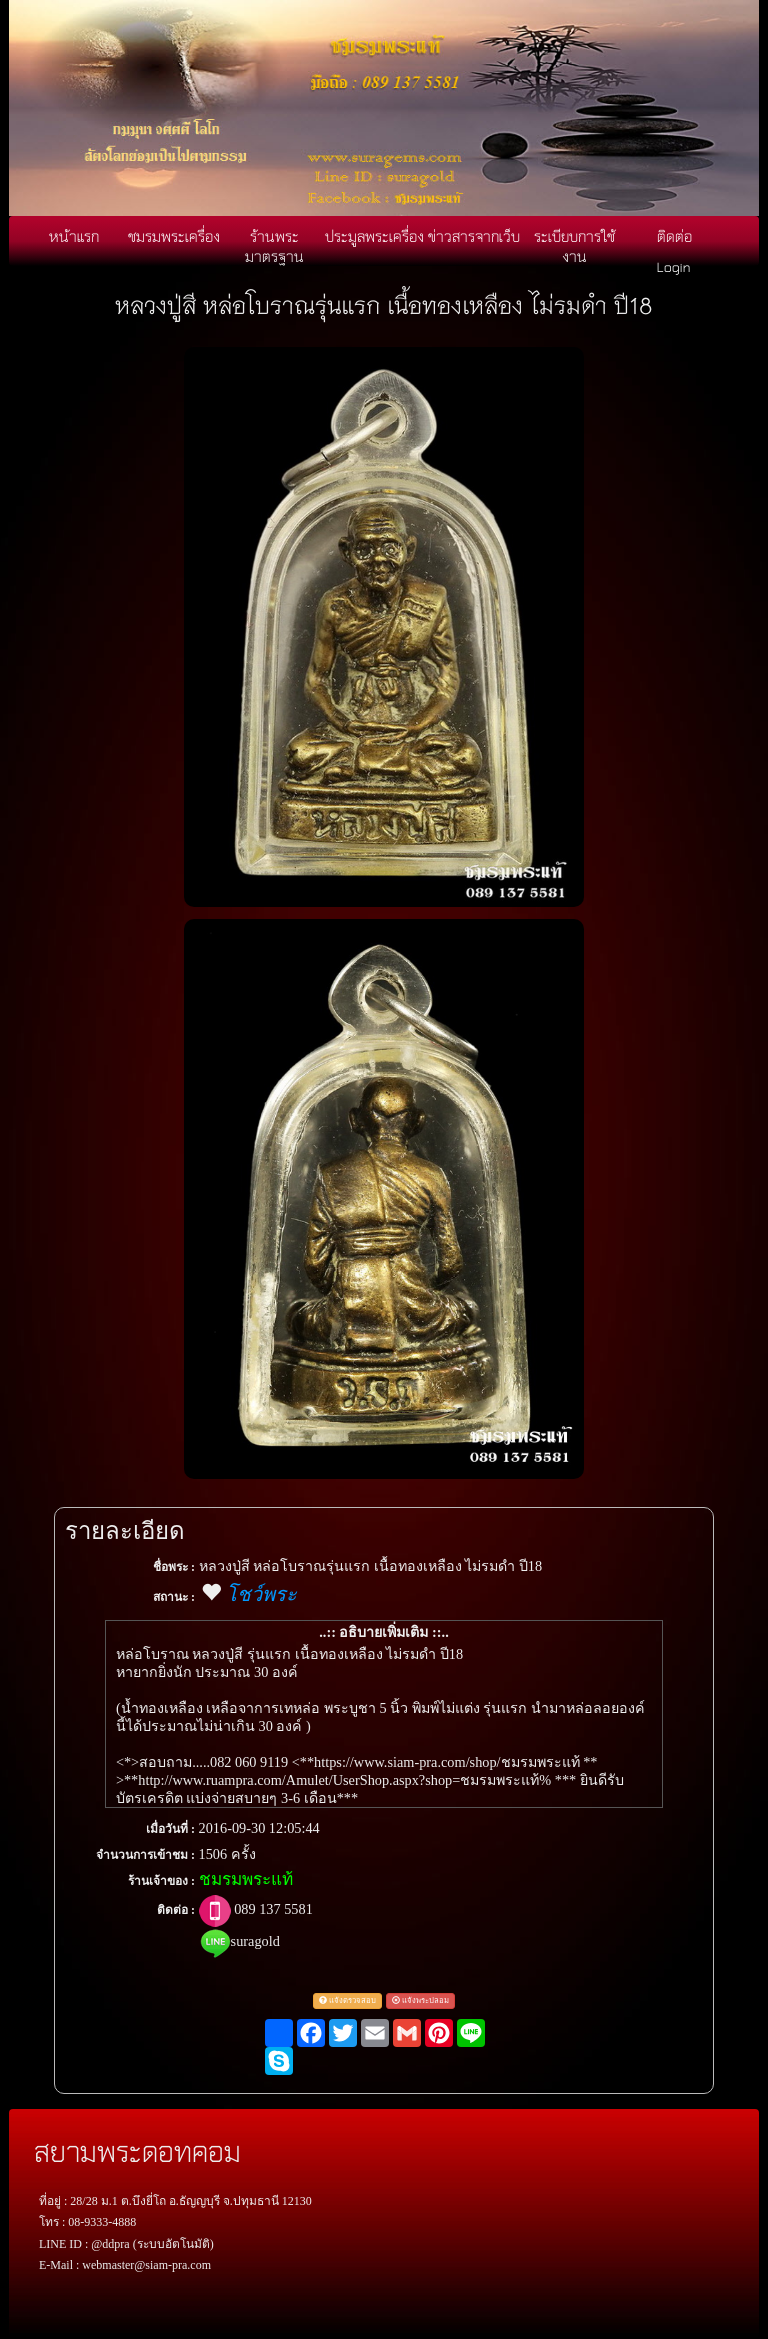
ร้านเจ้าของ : (161, 1881)
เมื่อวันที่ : (170, 1829)
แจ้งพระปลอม (420, 2000)
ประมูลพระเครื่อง (374, 236)
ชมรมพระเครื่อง (174, 236)
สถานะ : (174, 1597)
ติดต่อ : (176, 1910)
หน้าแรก (74, 236)
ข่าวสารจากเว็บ (474, 236)
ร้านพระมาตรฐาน (274, 246)
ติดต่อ (674, 236)
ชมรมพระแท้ (246, 1879)
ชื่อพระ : (174, 1567)
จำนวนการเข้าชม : (145, 1855)
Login (674, 266)
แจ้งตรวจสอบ (347, 2000)
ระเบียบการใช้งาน (574, 246)
